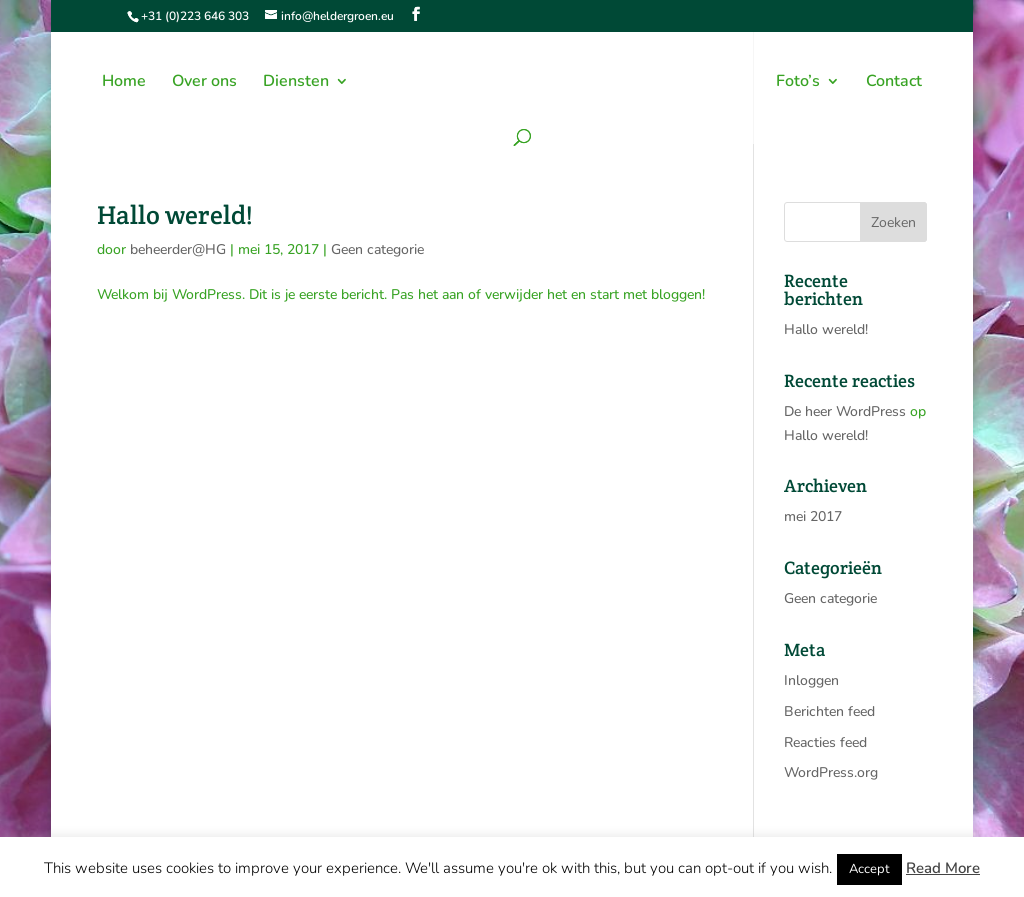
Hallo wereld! (175, 214)
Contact (894, 83)
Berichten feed (829, 711)
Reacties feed (825, 742)
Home (124, 83)
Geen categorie (377, 249)
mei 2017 (813, 516)
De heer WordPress (845, 411)
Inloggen (811, 680)
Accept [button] (869, 869)
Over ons (204, 83)
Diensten (296, 83)
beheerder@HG (178, 249)
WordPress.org (831, 772)
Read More (943, 868)
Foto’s (798, 83)
